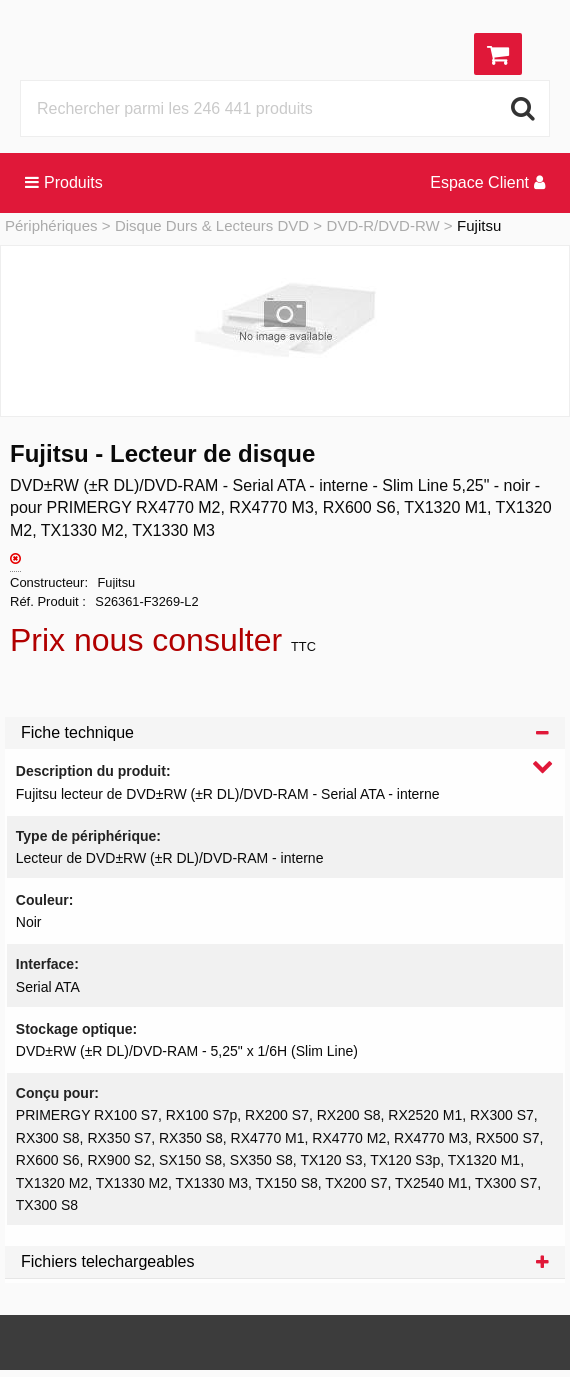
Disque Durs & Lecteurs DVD (212, 225)
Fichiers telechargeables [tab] (285, 1261)
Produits (64, 182)
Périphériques (51, 225)
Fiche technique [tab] (285, 732)
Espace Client (487, 182)
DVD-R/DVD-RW (383, 225)
